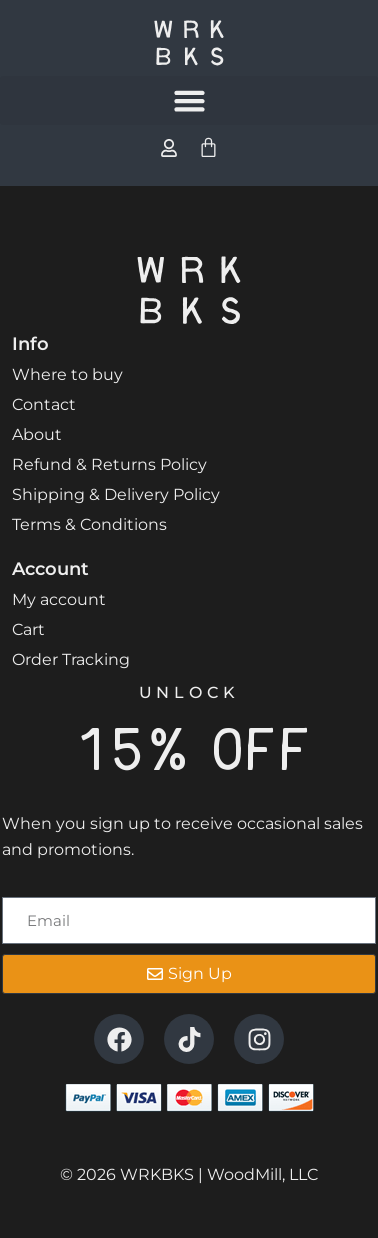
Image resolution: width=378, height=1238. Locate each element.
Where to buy (67, 374)
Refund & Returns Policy (109, 464)
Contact (44, 404)
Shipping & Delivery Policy (116, 494)
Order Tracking (71, 659)
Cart (28, 629)
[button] (189, 101)
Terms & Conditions (89, 524)
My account (59, 599)
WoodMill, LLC (262, 1174)
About (37, 434)
